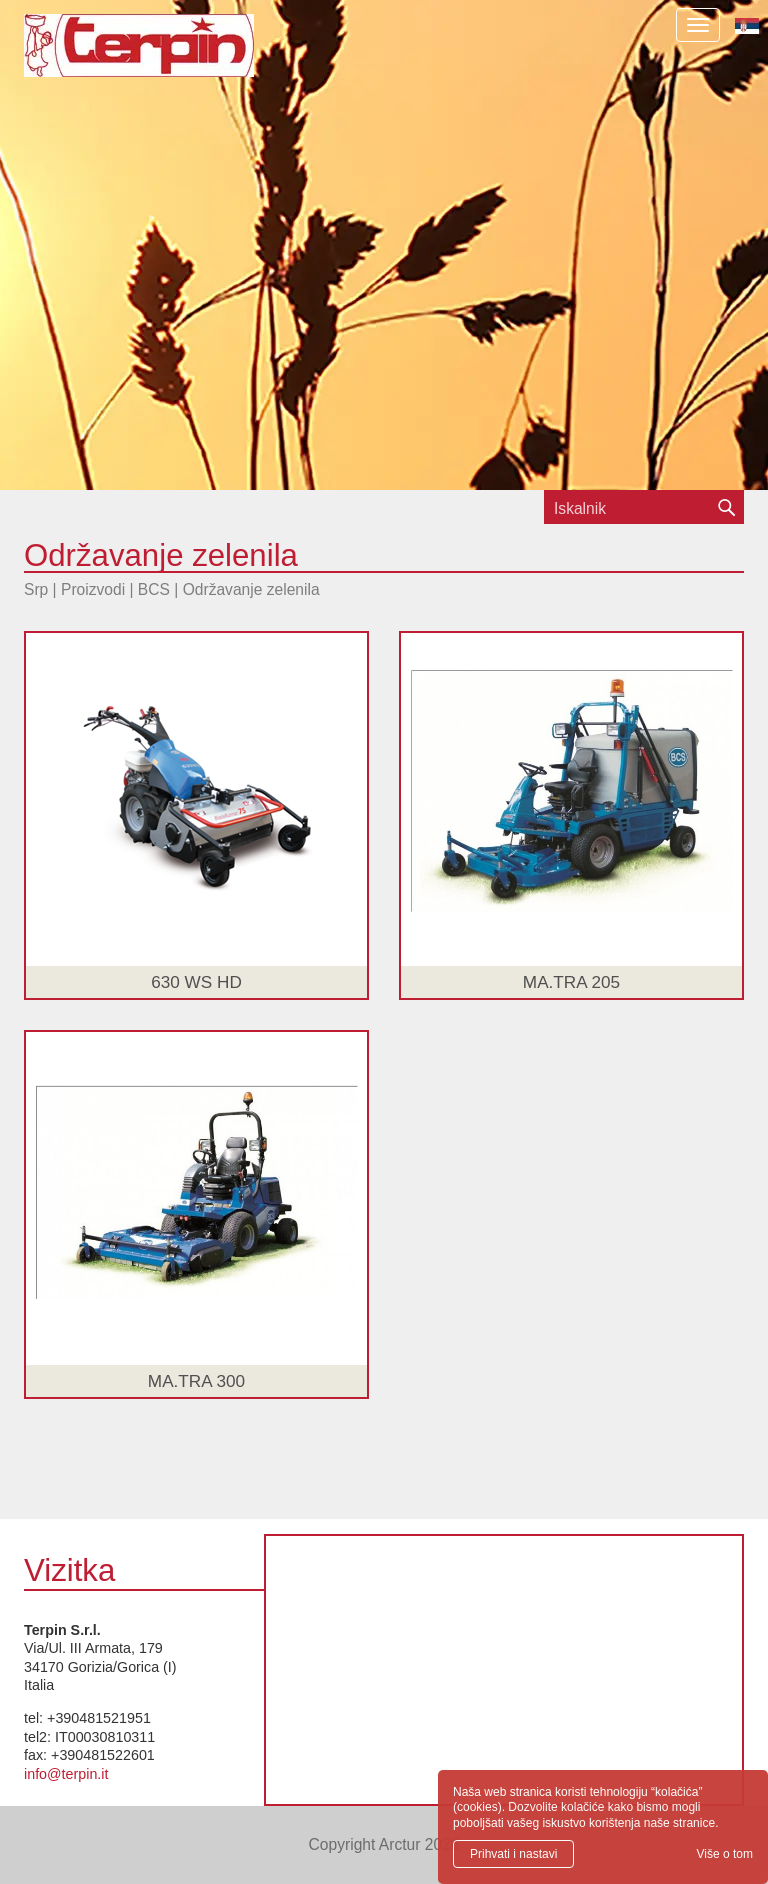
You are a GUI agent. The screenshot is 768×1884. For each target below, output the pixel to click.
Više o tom (725, 1854)
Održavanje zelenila (251, 589)
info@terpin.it (66, 1774)
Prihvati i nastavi (513, 1854)
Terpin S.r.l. (173, 55)
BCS (154, 589)
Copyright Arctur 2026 (384, 1844)
